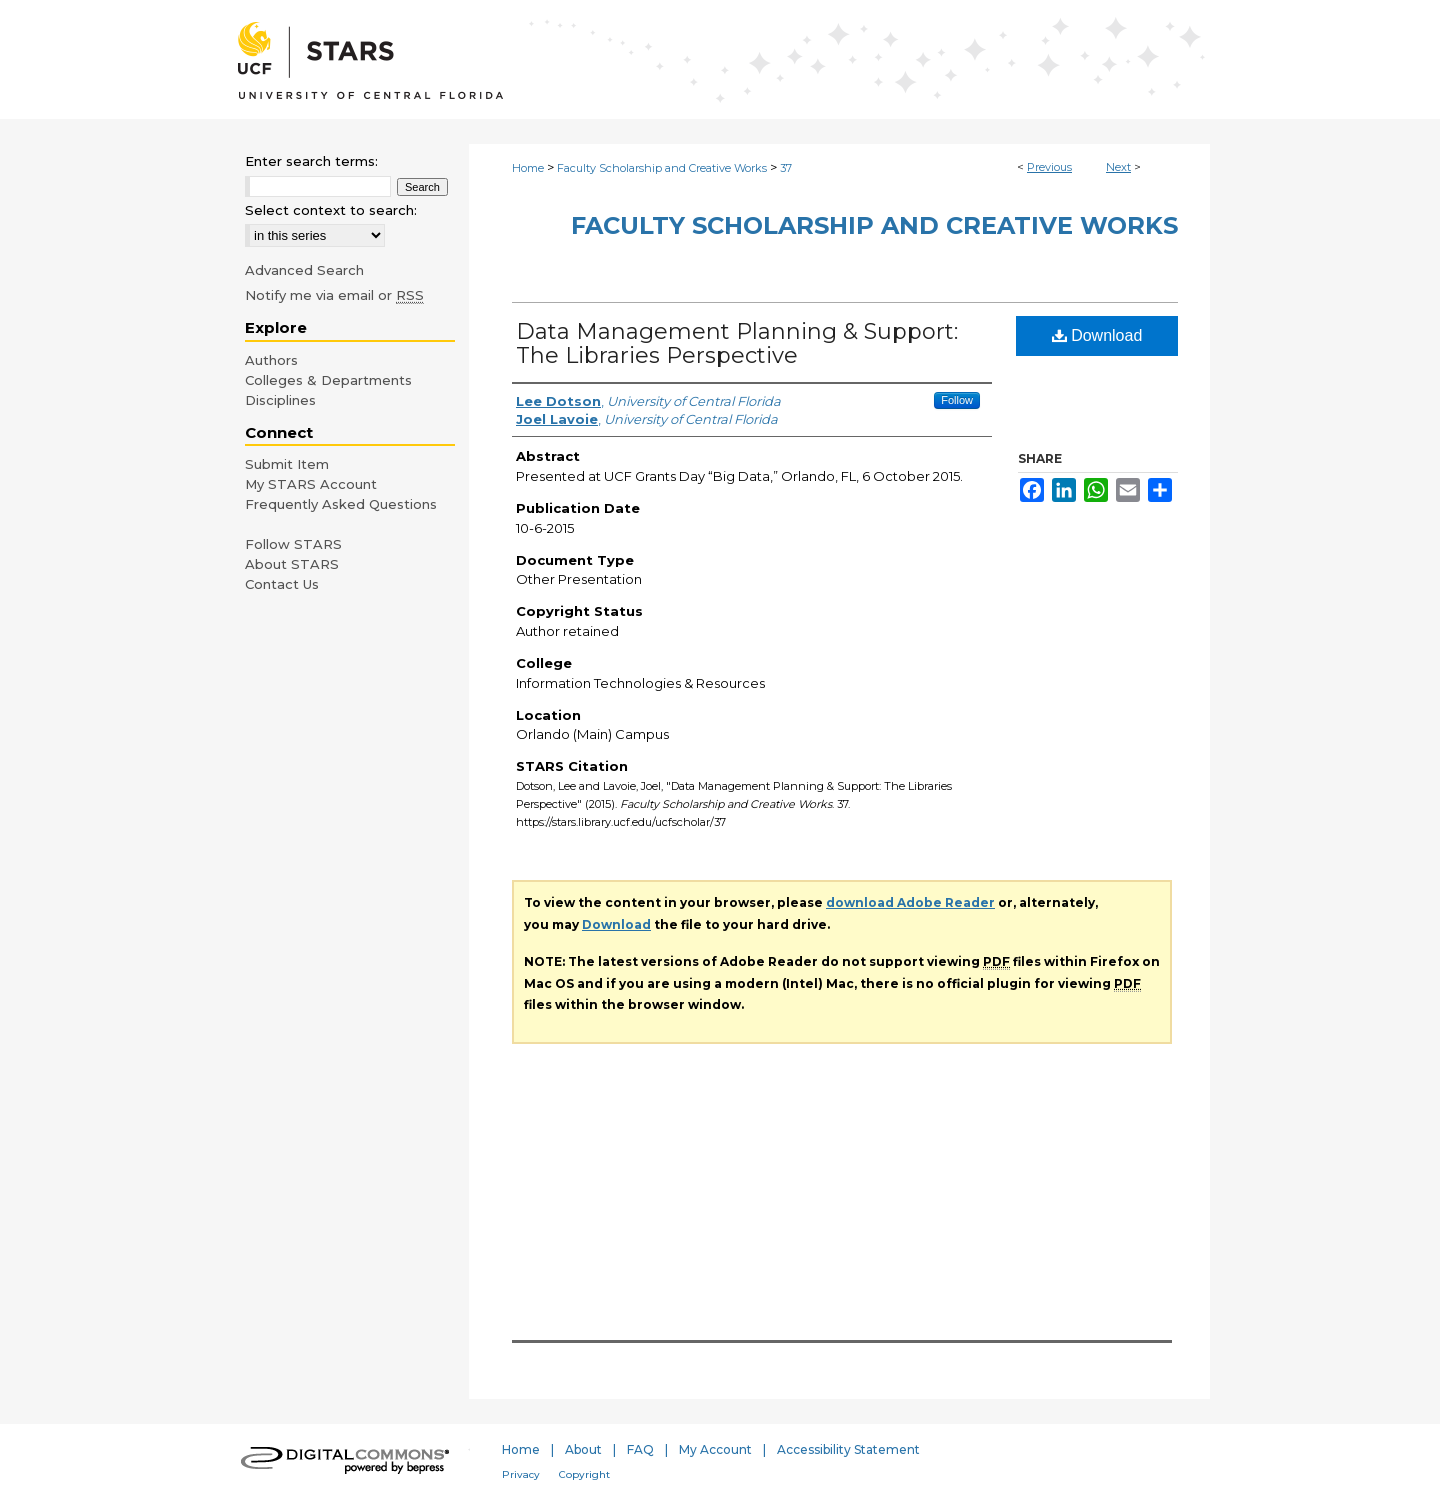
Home (528, 168)
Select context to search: (331, 210)
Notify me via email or (334, 295)
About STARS (292, 564)
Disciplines (280, 400)
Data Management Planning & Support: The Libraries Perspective (737, 343)
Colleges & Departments (328, 380)
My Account (715, 1449)
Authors (271, 360)
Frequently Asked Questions (341, 504)
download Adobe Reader (910, 902)
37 (786, 168)
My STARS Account (311, 484)
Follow (957, 400)
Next (1118, 167)
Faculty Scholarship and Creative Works (662, 168)
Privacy (521, 1474)
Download (1097, 335)
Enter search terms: (311, 161)
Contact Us (282, 584)
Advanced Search (304, 270)
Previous (1049, 167)
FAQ (640, 1449)
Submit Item (287, 464)
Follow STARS (293, 544)
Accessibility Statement (848, 1449)
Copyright (584, 1474)
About (583, 1449)
